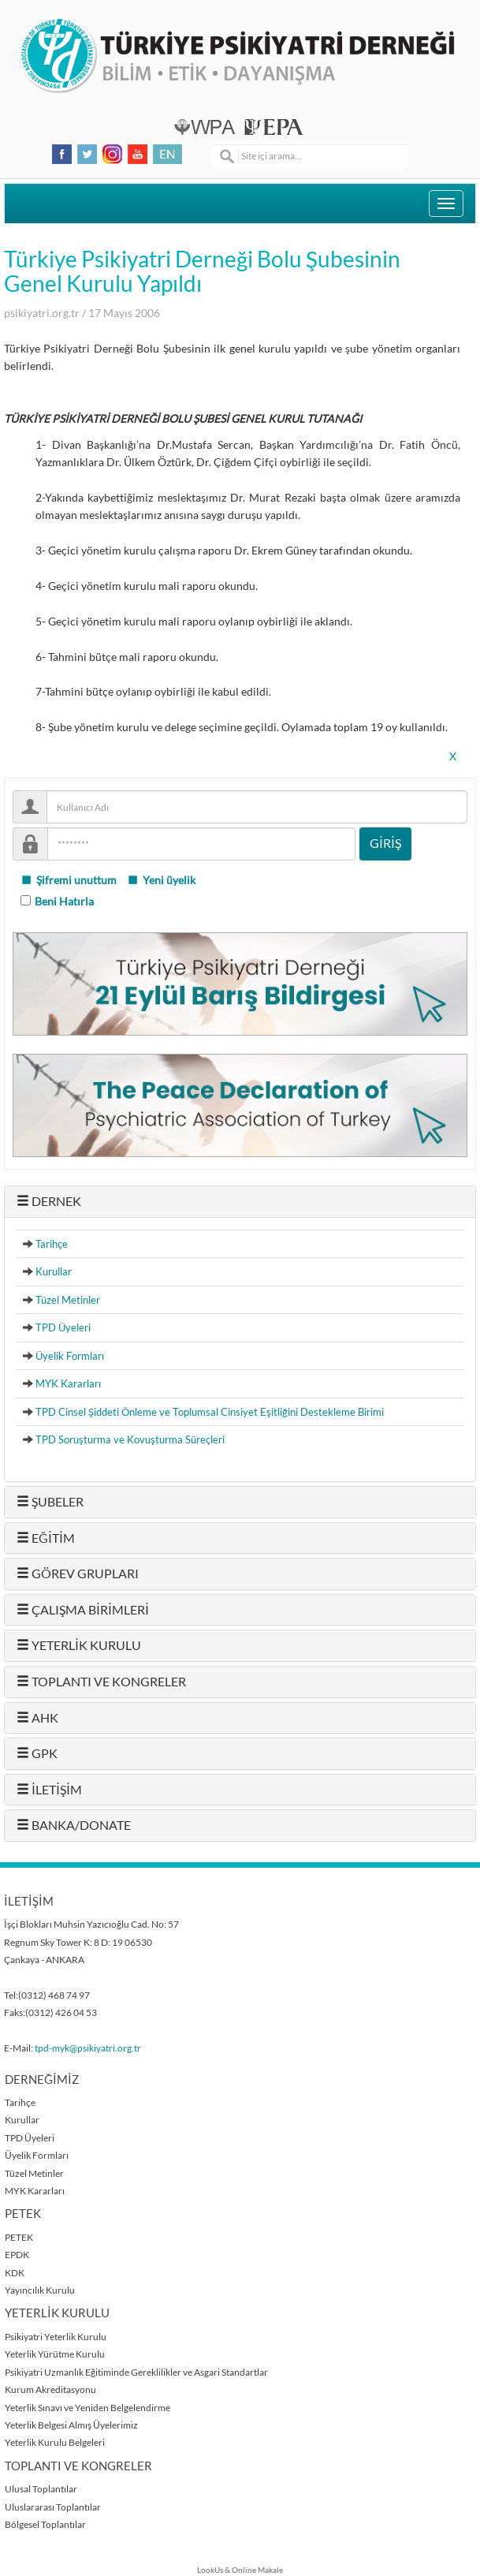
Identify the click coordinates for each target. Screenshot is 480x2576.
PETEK (19, 2237)
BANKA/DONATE (74, 1825)
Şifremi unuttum (68, 880)
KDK (14, 2273)
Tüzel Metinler (67, 1299)
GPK (37, 1753)
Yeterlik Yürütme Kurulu (55, 2354)
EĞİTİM (46, 1538)
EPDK (17, 2254)
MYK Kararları (68, 1383)
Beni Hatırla (64, 901)
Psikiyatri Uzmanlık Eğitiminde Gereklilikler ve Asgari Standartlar (136, 2372)
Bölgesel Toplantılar (45, 2524)
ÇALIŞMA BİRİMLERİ (83, 1610)
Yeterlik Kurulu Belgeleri (55, 2442)
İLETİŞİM (49, 1790)
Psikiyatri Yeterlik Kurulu (55, 2336)
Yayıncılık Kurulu (40, 2290)
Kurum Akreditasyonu (50, 2389)
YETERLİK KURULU (79, 1645)
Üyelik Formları (69, 1355)
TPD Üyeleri (63, 1327)
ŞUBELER (50, 1502)
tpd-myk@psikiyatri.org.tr (88, 2048)
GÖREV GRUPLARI (78, 1573)
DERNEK (49, 1201)
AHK (37, 1718)
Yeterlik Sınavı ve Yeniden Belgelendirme (87, 2407)
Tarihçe (51, 1243)
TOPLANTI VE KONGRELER (101, 1681)
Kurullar (53, 1271)
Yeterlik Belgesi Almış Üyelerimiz (71, 2425)
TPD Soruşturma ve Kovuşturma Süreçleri (130, 1439)
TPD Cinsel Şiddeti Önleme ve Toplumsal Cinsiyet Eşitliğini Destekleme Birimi (209, 1411)
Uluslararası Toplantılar (53, 2507)
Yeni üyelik (161, 880)
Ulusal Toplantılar (41, 2489)
